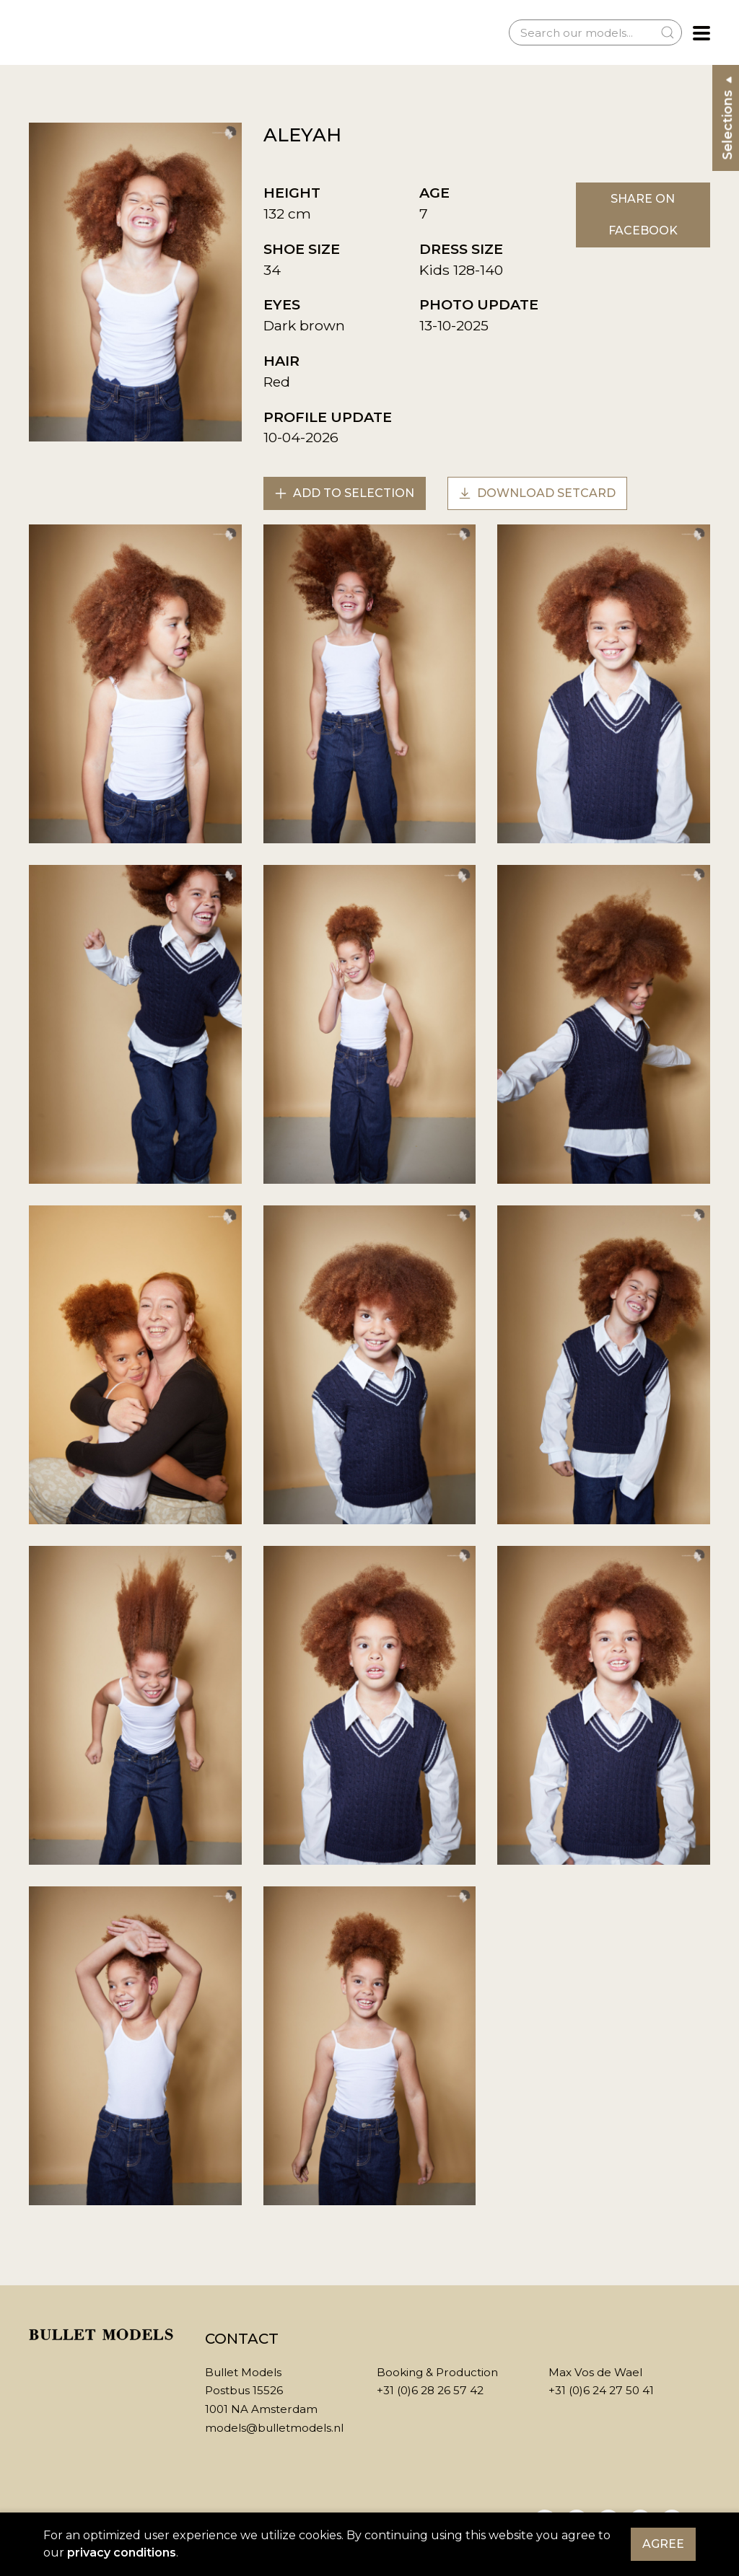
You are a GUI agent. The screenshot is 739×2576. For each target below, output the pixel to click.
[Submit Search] (667, 32)
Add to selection (344, 493)
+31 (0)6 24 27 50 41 (601, 2390)
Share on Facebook (643, 214)
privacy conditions (121, 2552)
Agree (663, 2544)
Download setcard (537, 493)
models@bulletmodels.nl (274, 2428)
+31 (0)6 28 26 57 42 (430, 2390)
